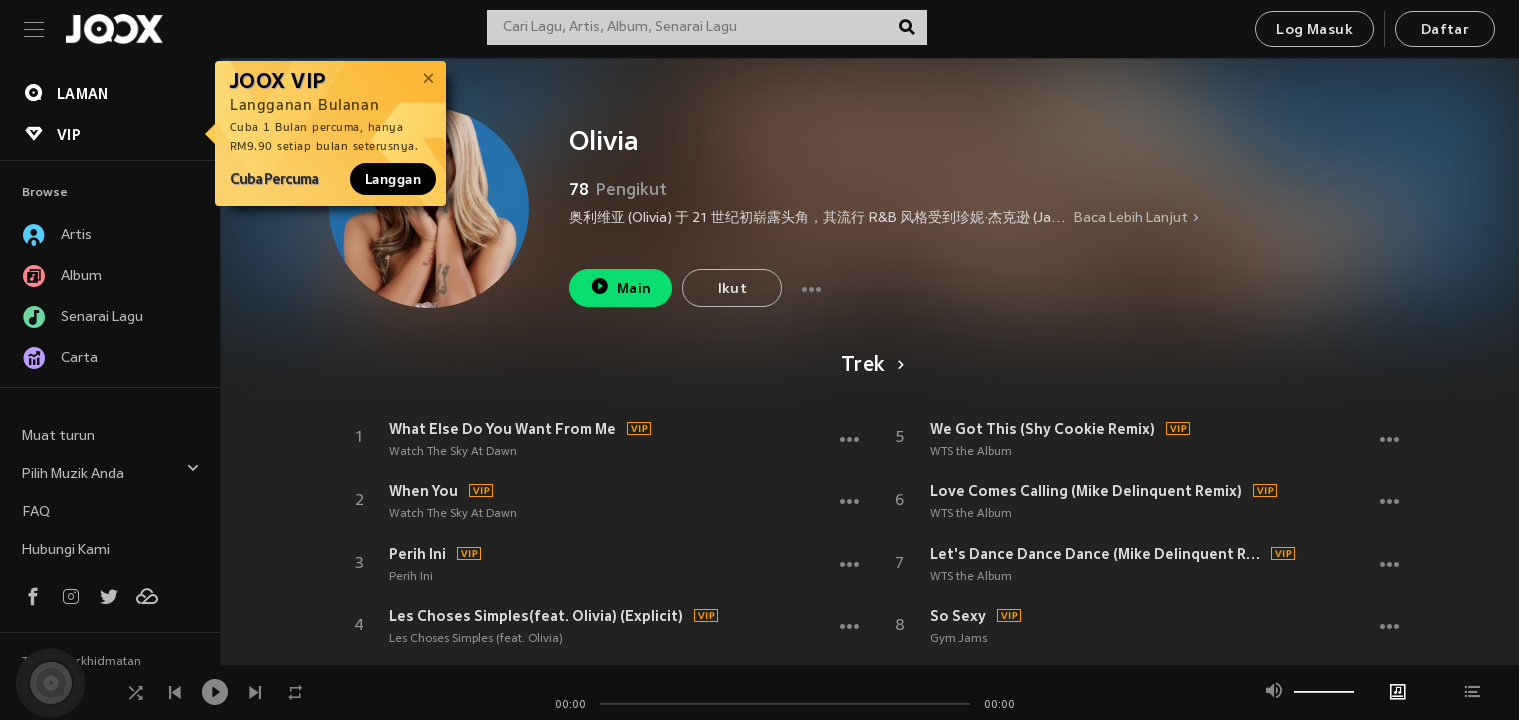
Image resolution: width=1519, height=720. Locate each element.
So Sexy (958, 616)
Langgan (393, 179)
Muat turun (58, 436)
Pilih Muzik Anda (111, 471)
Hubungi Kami (66, 550)
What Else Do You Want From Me (502, 429)
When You (423, 491)
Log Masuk (1314, 30)
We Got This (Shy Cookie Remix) (1042, 429)
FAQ (36, 512)
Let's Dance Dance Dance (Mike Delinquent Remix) (1098, 554)
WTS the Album (971, 452)
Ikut (733, 289)
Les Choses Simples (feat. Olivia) (476, 639)
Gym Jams (958, 639)
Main (620, 286)
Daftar (1445, 30)
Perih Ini (417, 554)
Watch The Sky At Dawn (453, 452)
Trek (869, 366)
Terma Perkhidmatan (81, 662)
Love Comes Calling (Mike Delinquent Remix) (1086, 491)
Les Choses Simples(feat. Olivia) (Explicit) (536, 616)
